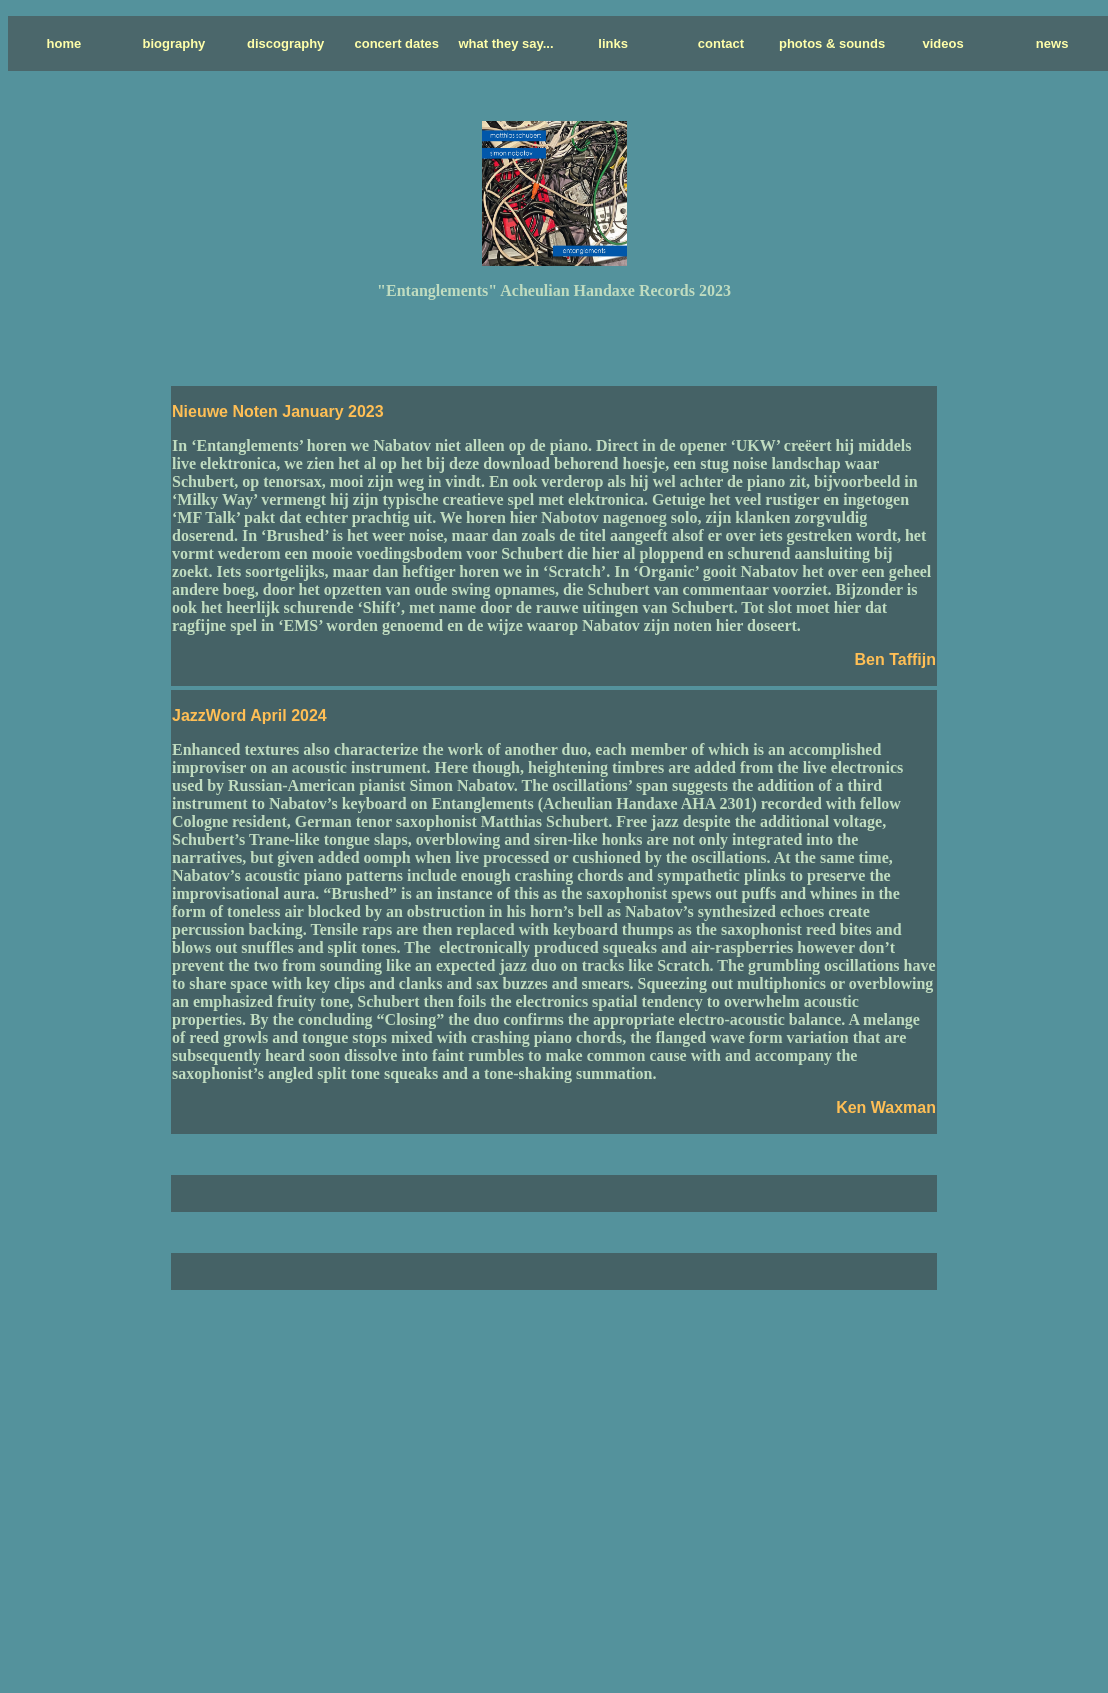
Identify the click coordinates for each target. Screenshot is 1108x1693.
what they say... (505, 43)
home (64, 43)
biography (174, 43)
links (613, 43)
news (1052, 43)
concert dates (397, 43)
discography (285, 43)
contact (721, 43)
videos (942, 43)
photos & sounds (832, 43)
